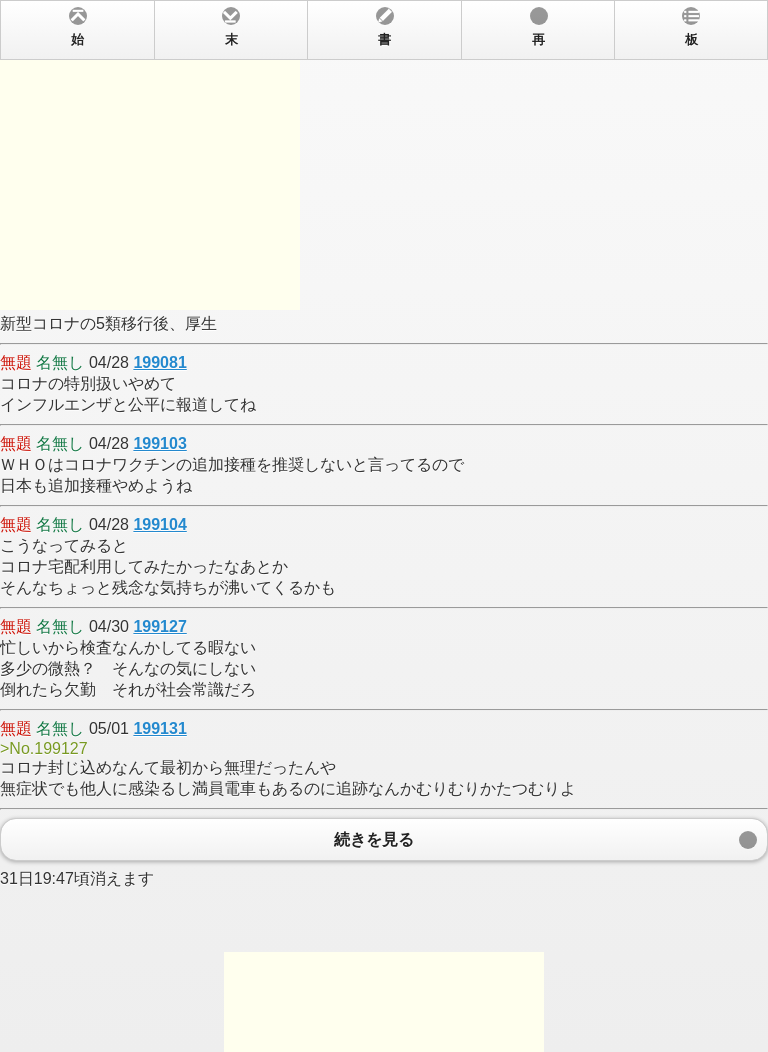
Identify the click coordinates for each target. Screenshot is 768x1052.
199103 (159, 443)
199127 (159, 626)
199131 (159, 728)
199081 (159, 362)
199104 (159, 524)
